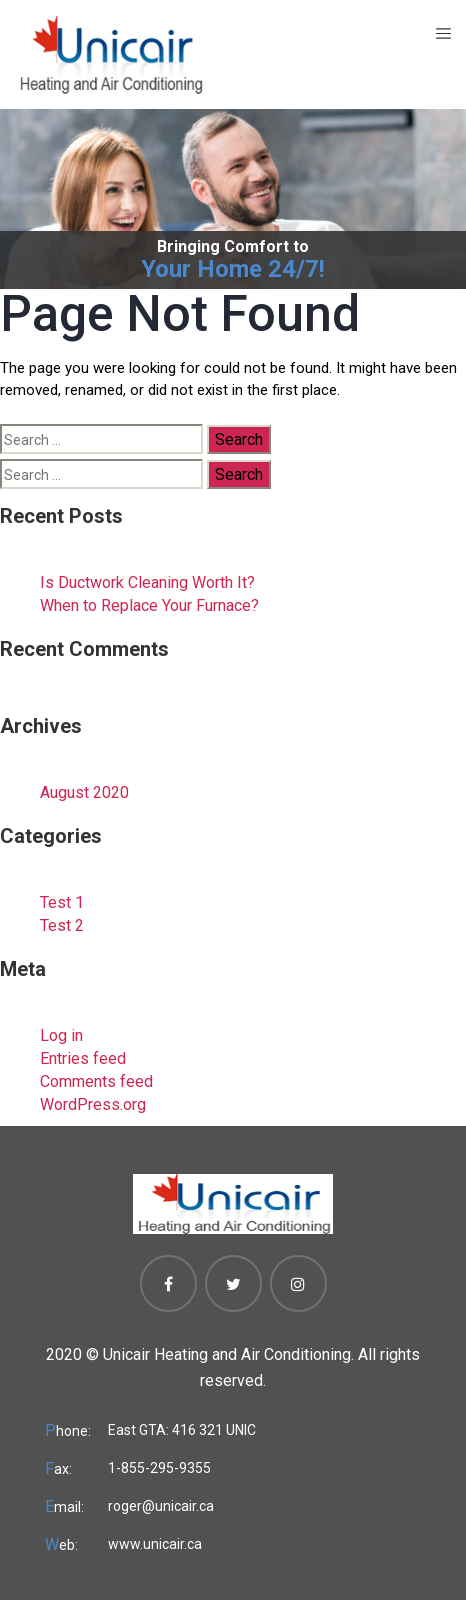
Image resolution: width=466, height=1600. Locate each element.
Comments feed (96, 1081)
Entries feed (83, 1058)
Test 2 (62, 925)
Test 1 (62, 902)
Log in (61, 1035)
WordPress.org (93, 1104)
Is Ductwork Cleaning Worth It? (147, 582)
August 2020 (84, 792)
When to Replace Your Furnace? (149, 605)
